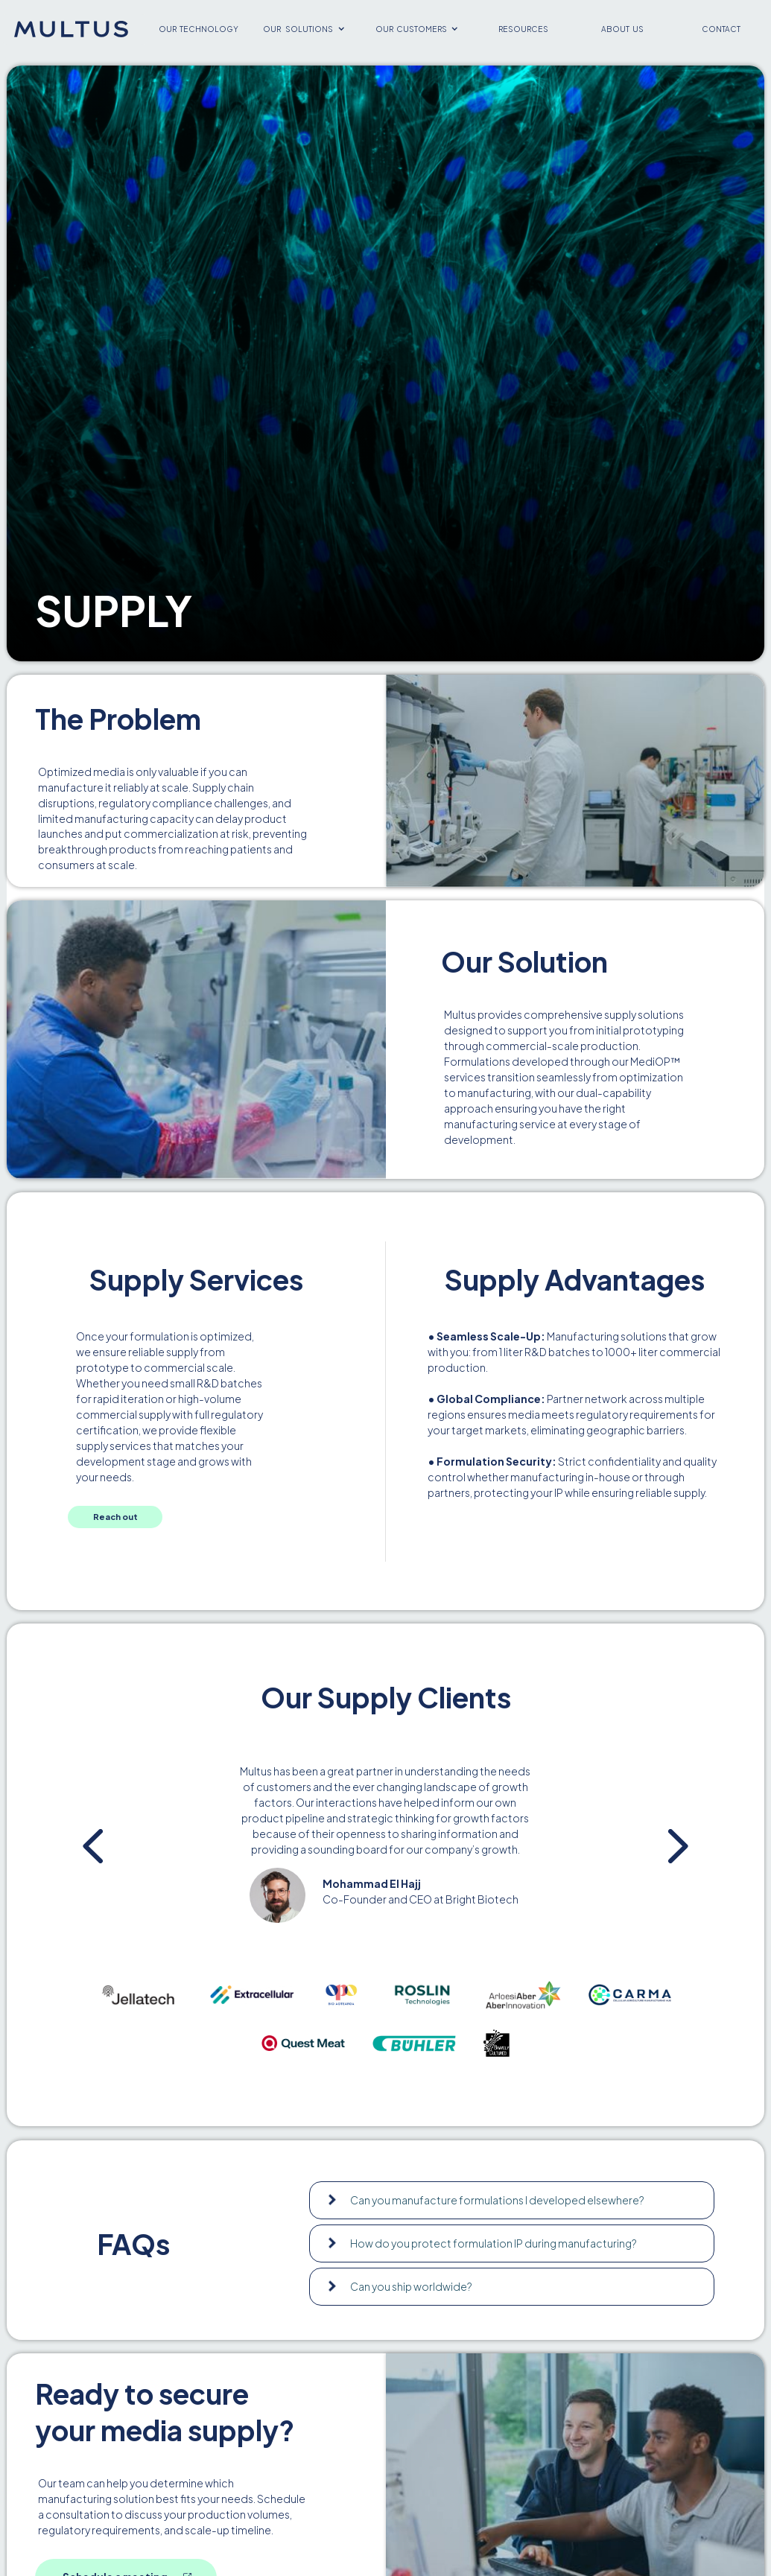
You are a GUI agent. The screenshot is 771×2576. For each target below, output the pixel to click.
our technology (198, 29)
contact (721, 29)
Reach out (115, 1516)
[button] (304, 29)
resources (523, 29)
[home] (71, 29)
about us (622, 29)
